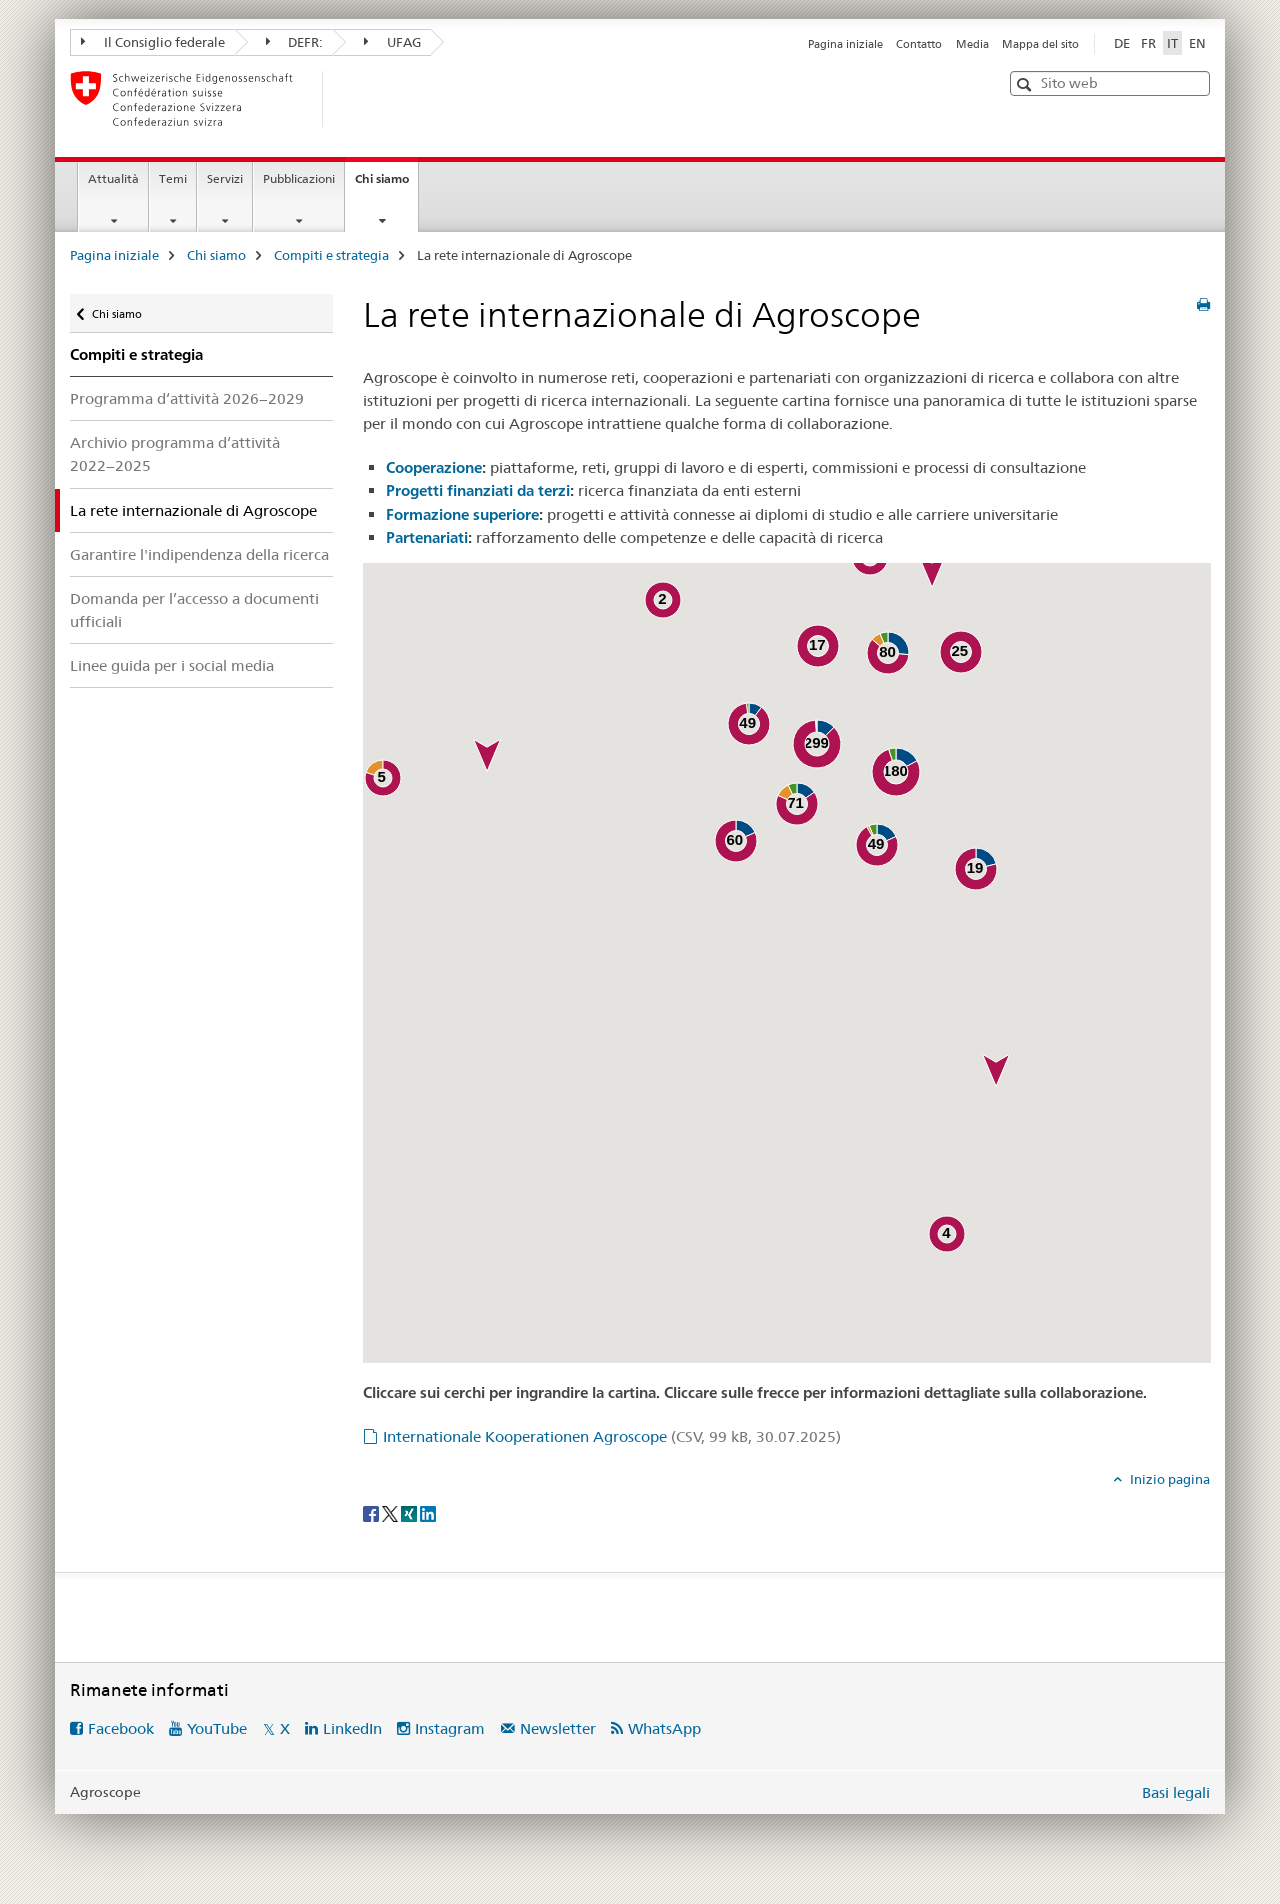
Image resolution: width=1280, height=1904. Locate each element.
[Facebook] (372, 1512)
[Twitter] (391, 1512)
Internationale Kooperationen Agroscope (612, 1436)
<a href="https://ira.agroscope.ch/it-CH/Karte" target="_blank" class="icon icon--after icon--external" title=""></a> (787, 963)
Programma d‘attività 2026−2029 (187, 398)
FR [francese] (1148, 43)
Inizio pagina (1168, 1479)
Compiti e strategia (331, 255)
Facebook (121, 1728)
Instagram (450, 1728)
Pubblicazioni (299, 178)
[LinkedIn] (428, 1512)
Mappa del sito (1040, 44)
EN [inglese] (1197, 43)
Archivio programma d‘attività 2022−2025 (175, 454)
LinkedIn (352, 1728)
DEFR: (295, 42)
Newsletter (558, 1728)
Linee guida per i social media (172, 665)
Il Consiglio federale (153, 42)
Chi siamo (386, 185)
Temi (173, 178)
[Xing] (410, 1512)
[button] (1026, 84)
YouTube (217, 1728)
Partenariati (427, 537)
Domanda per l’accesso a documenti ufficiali (194, 610)
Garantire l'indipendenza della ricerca (199, 554)
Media (972, 44)
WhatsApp (664, 1728)
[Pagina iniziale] (355, 99)
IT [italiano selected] (1172, 43)
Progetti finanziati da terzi (478, 490)
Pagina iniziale (845, 44)
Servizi (225, 178)
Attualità (113, 178)
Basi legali (1176, 1792)
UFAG (392, 42)
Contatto (919, 44)
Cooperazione (434, 467)
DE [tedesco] (1122, 43)
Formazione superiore (462, 514)
